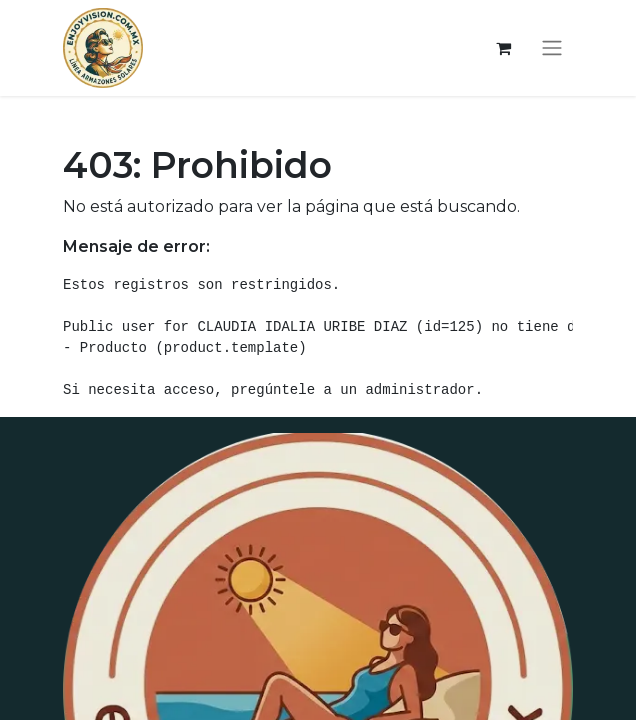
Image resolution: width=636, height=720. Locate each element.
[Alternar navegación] (552, 48)
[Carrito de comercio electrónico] (503, 48)
